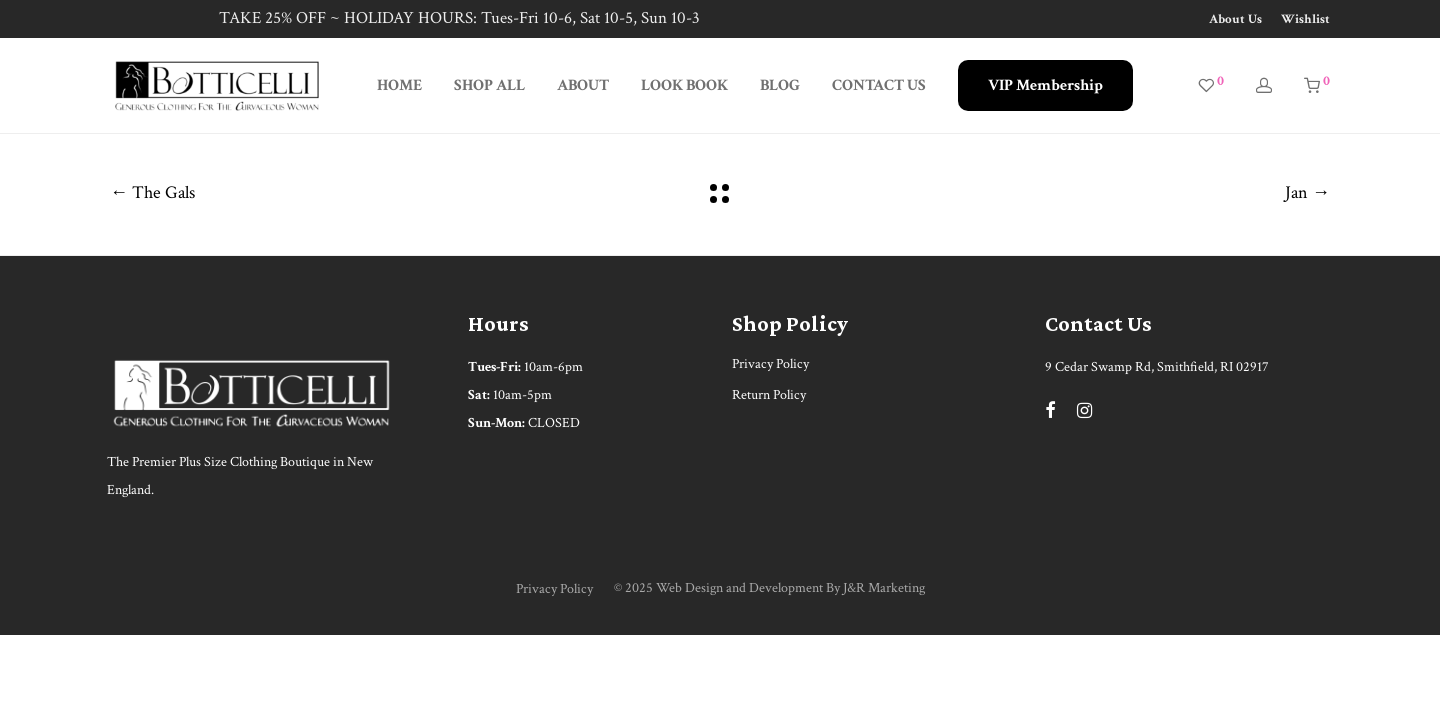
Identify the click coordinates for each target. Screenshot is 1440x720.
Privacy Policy (770, 364)
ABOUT (583, 85)
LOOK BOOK (684, 85)
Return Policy (769, 395)
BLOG (780, 85)
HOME (399, 85)
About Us (1235, 19)
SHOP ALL (489, 85)
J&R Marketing (884, 588)
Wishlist (1305, 19)
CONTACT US (879, 85)
